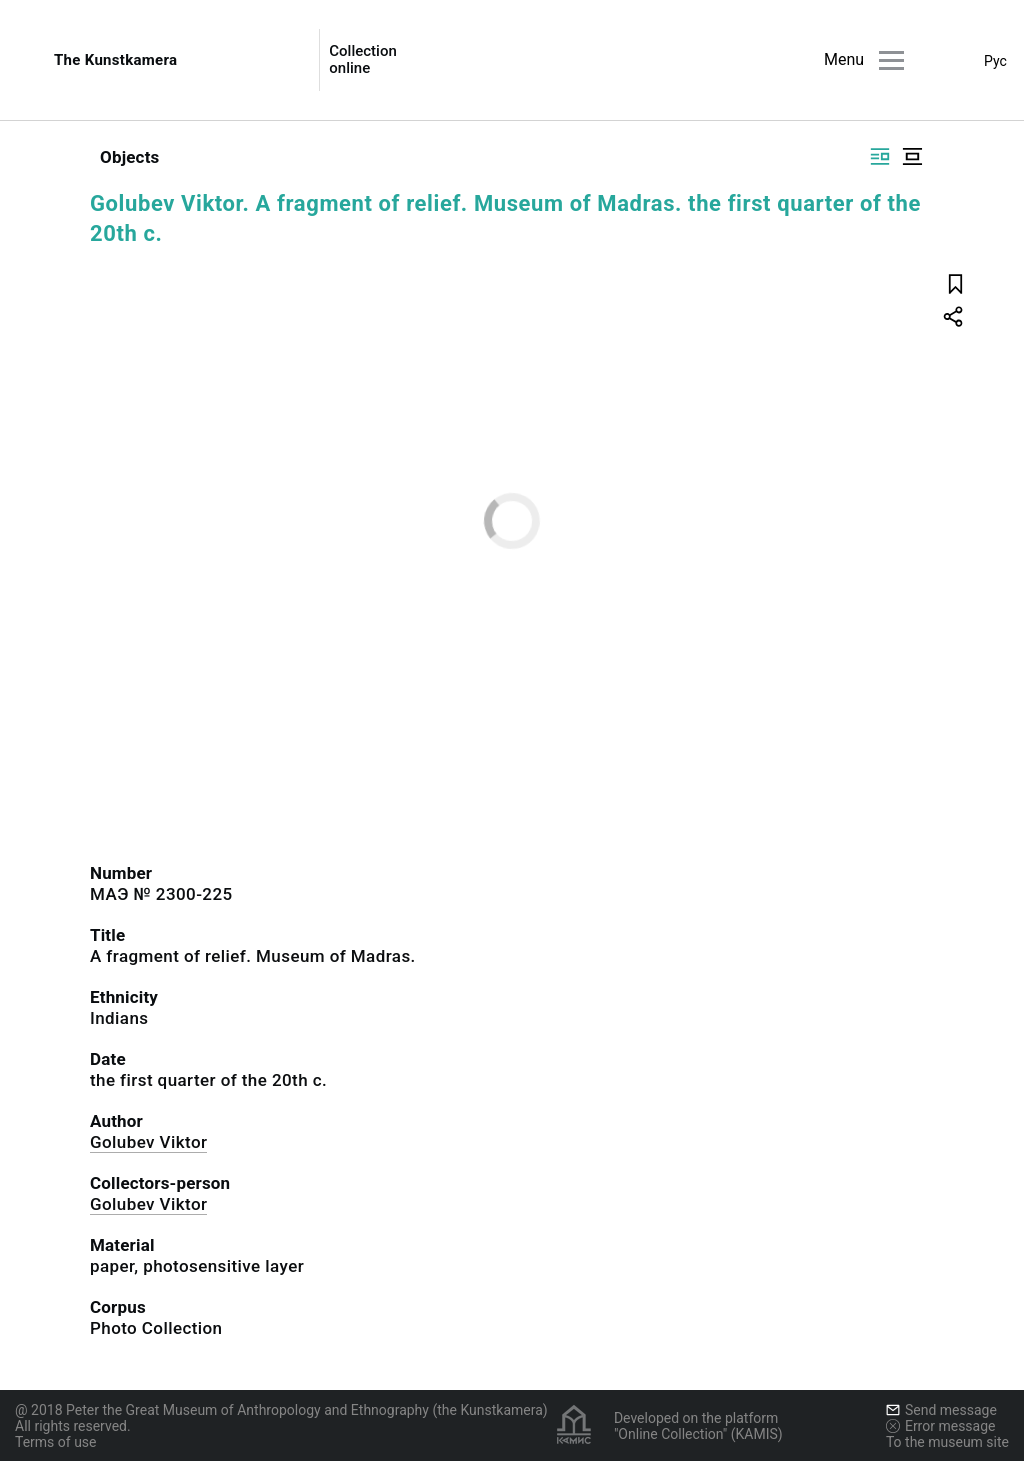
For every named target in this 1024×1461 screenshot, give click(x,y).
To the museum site (947, 1442)
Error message (941, 1426)
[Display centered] (912, 156)
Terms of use (56, 1442)
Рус (995, 61)
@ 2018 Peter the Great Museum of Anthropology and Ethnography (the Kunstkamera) (281, 1410)
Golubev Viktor (148, 1142)
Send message (941, 1410)
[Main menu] (891, 60)
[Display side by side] (880, 156)
